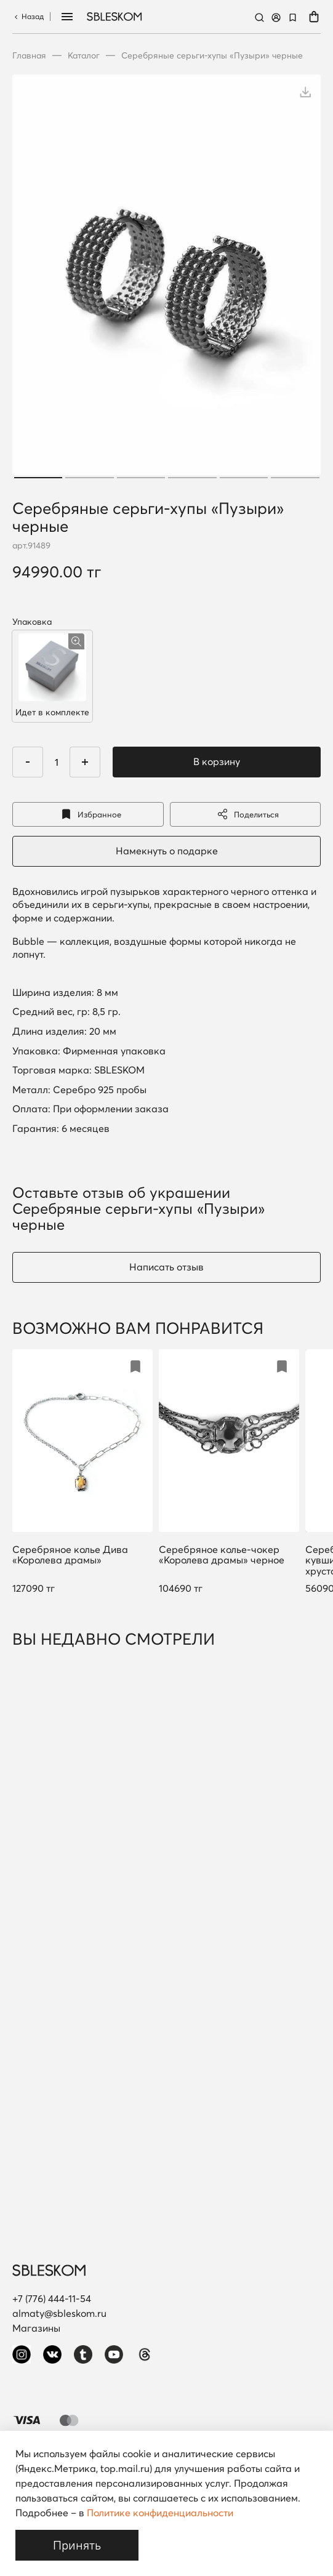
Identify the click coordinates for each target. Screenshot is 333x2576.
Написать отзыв (166, 1267)
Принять (77, 2545)
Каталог (84, 55)
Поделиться (245, 814)
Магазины (36, 2328)
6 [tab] (295, 477)
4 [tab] (192, 477)
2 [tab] (89, 477)
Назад (28, 16)
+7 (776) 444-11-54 (51, 2298)
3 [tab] (141, 477)
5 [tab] (244, 477)
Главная (29, 55)
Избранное (88, 814)
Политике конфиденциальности (160, 2512)
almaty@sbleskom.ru (59, 2313)
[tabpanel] (166, 277)
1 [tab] (38, 477)
